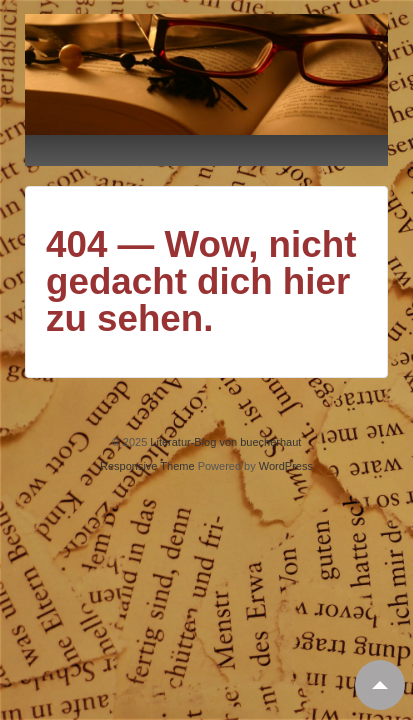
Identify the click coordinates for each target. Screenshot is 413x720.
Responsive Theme (147, 466)
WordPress (286, 466)
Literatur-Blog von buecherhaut (224, 442)
